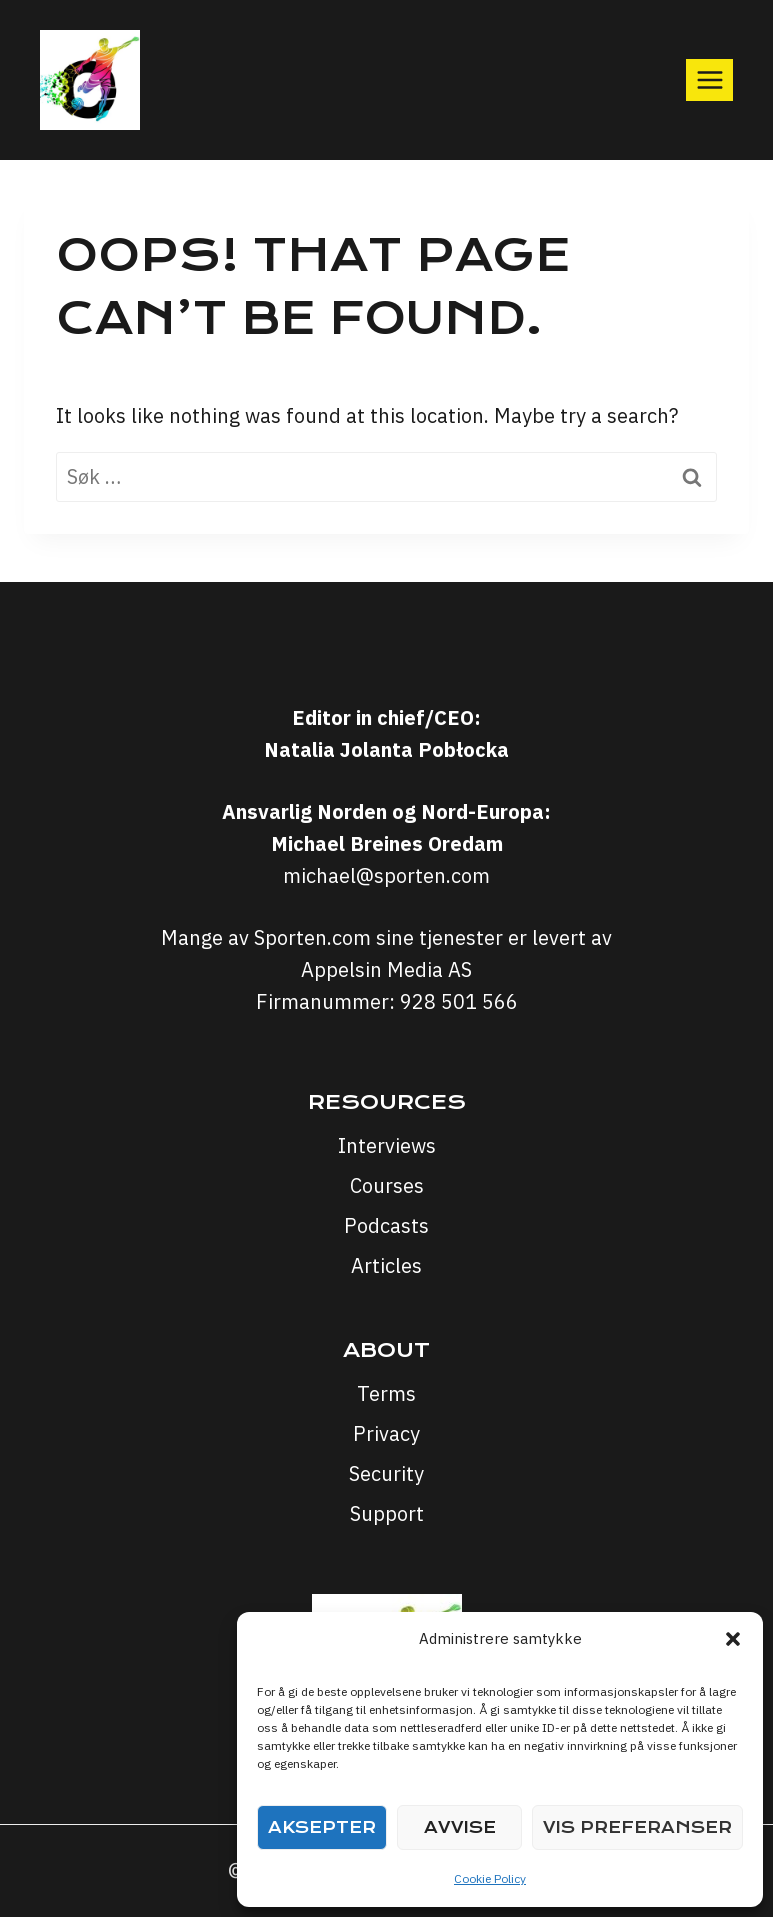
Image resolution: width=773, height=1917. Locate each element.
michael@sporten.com (386, 875)
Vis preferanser (637, 1827)
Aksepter (322, 1827)
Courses (387, 1185)
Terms (386, 1393)
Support (387, 1513)
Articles (386, 1265)
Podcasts (386, 1225)
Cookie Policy (490, 1878)
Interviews (387, 1145)
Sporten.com (315, 937)
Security (386, 1473)
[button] (733, 1639)
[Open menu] (709, 79)
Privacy (386, 1433)
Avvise (460, 1827)
